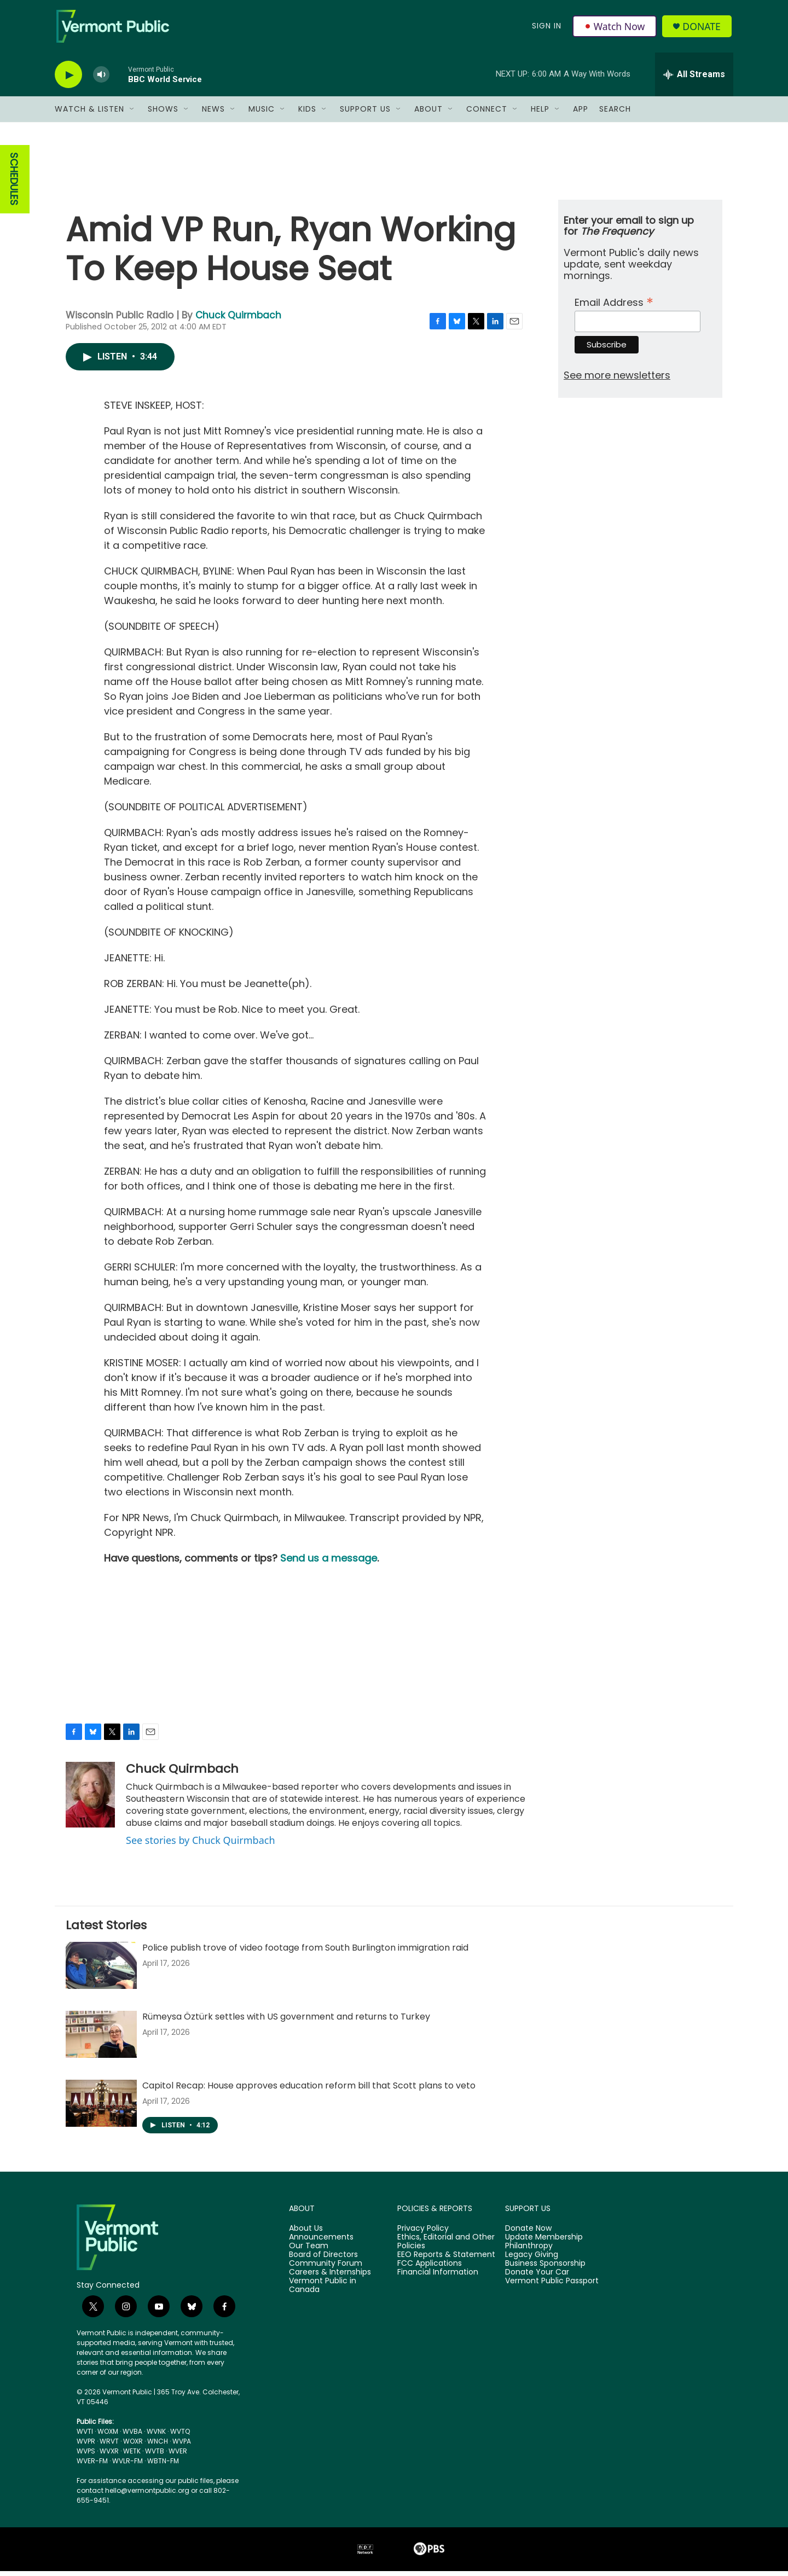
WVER (178, 2456)
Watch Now (615, 28)
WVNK (156, 2436)
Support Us (365, 113)
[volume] (101, 79)
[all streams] (694, 79)
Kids (307, 113)
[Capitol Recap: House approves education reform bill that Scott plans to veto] (101, 2108)
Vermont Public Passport (552, 2286)
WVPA (181, 2446)
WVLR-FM (127, 2465)
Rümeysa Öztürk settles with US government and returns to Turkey (286, 2021)
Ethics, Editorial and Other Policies (446, 2246)
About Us (306, 2233)
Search (615, 113)
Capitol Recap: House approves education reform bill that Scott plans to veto (309, 2090)
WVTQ (180, 2436)
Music (261, 113)
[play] (68, 79)
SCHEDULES (14, 184)
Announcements (321, 2242)
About (428, 113)
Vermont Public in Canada (322, 2290)
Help (540, 113)
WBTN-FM (163, 2465)
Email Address (614, 306)
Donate (702, 28)
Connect (486, 113)
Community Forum (325, 2268)
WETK (132, 2456)
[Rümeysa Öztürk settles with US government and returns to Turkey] (101, 2039)
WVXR (109, 2456)
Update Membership (544, 2242)
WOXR (133, 2446)
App (580, 113)
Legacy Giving (531, 2259)
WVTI (85, 2436)
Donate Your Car (537, 2277)
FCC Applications (429, 2268)
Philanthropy (529, 2251)
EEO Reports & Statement (446, 2259)
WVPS (86, 2456)
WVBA (132, 2436)
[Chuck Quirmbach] (90, 1799)
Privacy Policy (423, 2233)
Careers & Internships (330, 2277)
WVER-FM (92, 2465)
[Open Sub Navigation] (132, 113)
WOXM (107, 2436)
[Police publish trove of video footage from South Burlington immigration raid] (101, 1970)
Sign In (546, 28)
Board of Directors (323, 2259)
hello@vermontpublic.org (147, 2495)
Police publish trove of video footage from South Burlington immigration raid (305, 1952)
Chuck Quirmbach (238, 320)
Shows (163, 113)
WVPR (86, 2446)
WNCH (157, 2446)
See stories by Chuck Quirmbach (200, 1845)
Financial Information (437, 2277)
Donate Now (528, 2233)
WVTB (154, 2456)
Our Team (308, 2251)
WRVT (109, 2446)
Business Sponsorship (545, 2268)
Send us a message (328, 1563)
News (213, 113)
